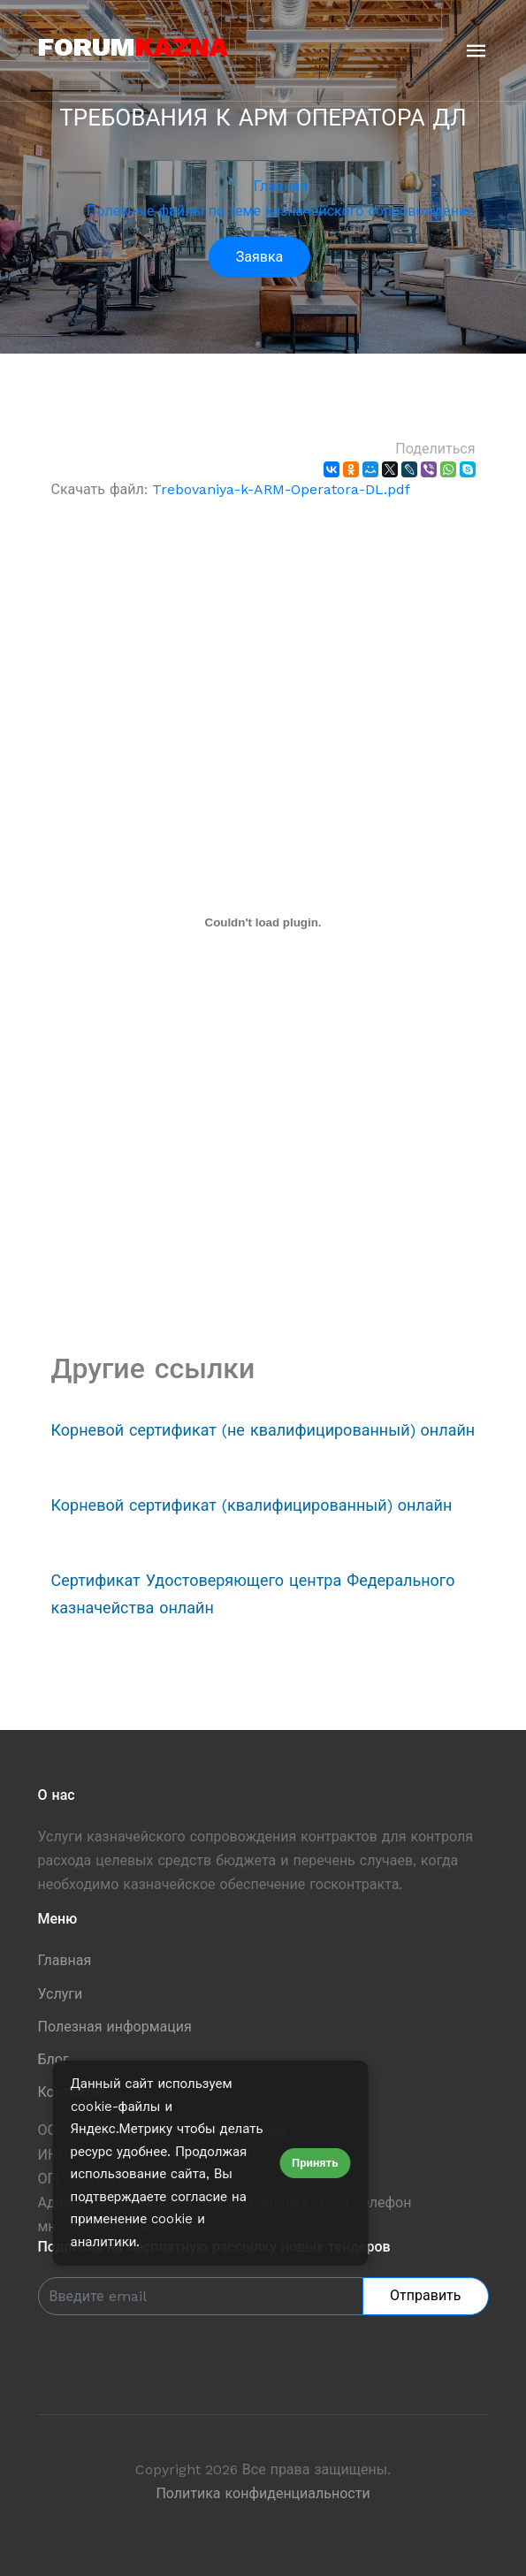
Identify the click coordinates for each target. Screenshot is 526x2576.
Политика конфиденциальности (263, 2493)
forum (133, 46)
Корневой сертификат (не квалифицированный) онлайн (263, 1430)
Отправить (425, 2295)
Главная (281, 186)
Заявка (259, 256)
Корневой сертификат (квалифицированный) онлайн (252, 1505)
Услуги (60, 1993)
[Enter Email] (201, 2296)
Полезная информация (115, 2026)
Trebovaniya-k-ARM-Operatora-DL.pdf (281, 489)
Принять (315, 2162)
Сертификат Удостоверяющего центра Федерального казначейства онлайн (253, 1594)
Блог (53, 2059)
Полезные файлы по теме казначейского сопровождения (281, 210)
